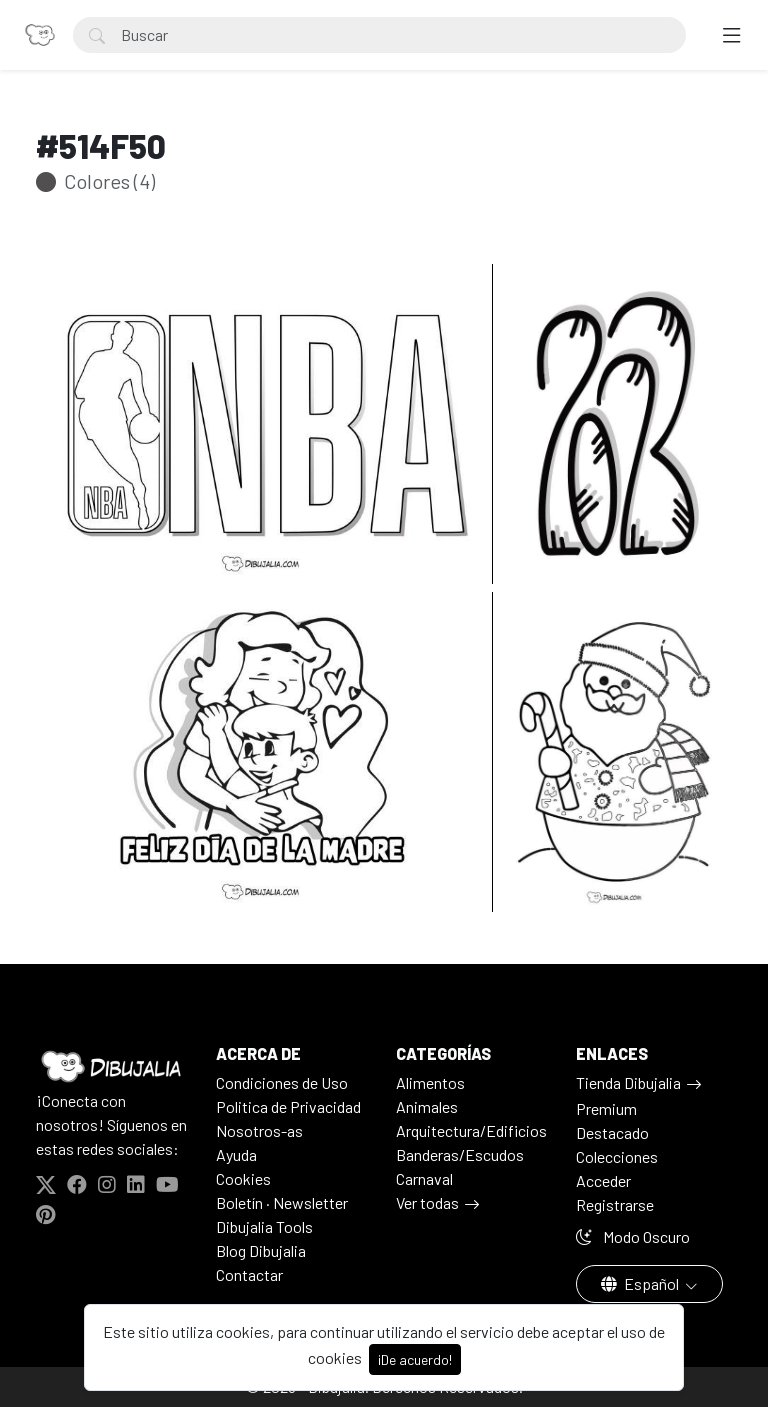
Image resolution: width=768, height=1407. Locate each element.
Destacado (612, 1132)
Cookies (243, 1178)
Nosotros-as (259, 1130)
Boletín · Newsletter (282, 1202)
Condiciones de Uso (282, 1082)
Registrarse (615, 1204)
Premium (606, 1108)
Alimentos (430, 1082)
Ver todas (427, 1202)
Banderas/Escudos (460, 1154)
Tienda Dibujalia (628, 1082)
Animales (427, 1106)
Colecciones (617, 1156)
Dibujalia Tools (264, 1226)
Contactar (249, 1274)
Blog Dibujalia (261, 1250)
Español (641, 1283)
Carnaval (424, 1178)
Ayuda (236, 1154)
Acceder (603, 1180)
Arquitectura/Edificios (471, 1130)
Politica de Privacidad (288, 1106)
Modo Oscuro (633, 1236)
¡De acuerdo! (415, 1359)
